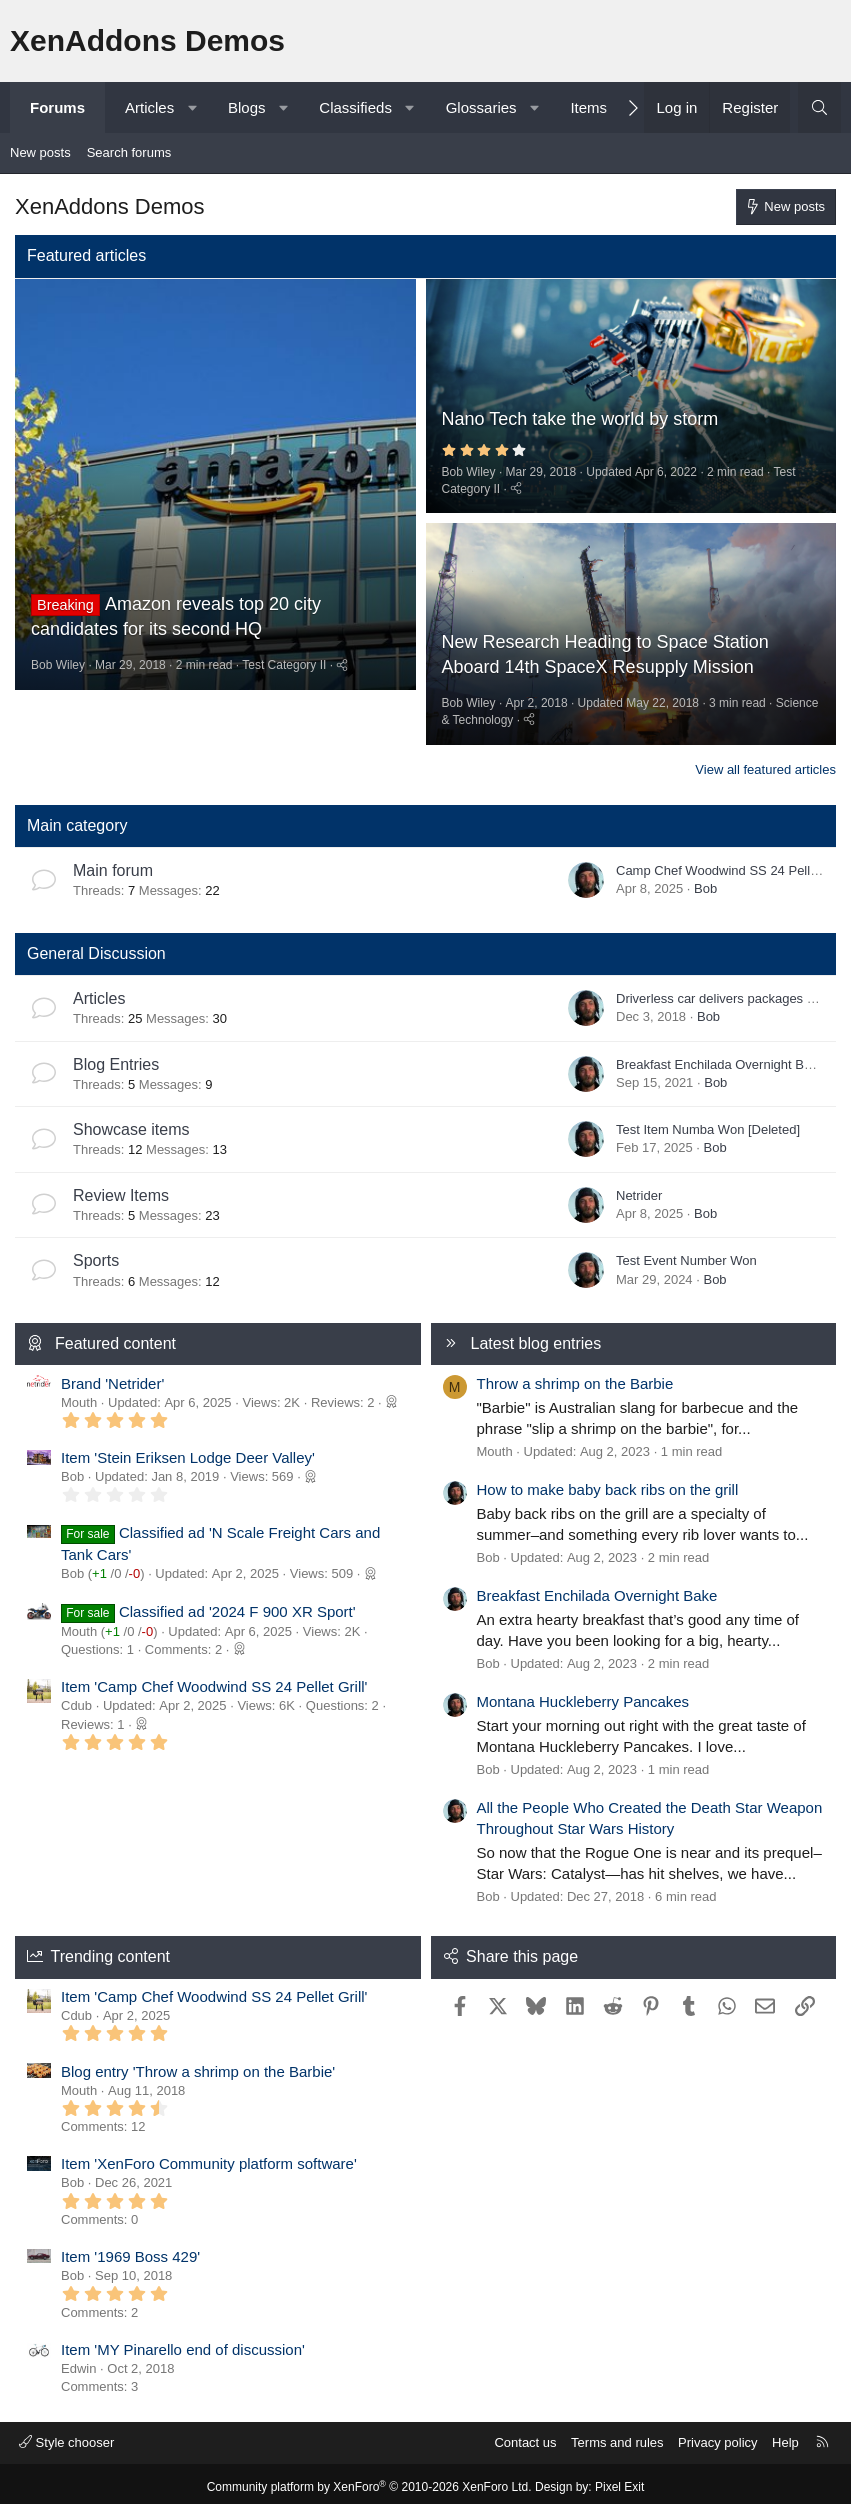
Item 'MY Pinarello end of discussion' (183, 2342)
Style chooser (66, 2435)
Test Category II (284, 714)
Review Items (121, 1188)
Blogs (247, 107)
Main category (77, 818)
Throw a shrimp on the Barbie (575, 1376)
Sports (96, 1253)
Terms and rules (617, 2435)
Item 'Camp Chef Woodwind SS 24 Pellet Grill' (214, 1680)
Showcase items (131, 1122)
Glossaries (481, 107)
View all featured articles (765, 762)
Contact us (525, 2435)
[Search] (819, 107)
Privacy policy (717, 2435)
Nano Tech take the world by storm (580, 417)
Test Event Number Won (686, 1254)
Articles (149, 107)
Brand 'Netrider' (112, 1376)
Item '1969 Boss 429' (130, 2250)
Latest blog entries (536, 1336)
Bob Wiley (58, 714)
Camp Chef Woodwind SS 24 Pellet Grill (732, 863)
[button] (192, 107)
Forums (57, 107)
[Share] (342, 714)
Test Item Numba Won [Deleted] (708, 1122)
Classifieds (355, 107)
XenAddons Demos (147, 40)
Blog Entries (116, 1057)
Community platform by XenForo (369, 2481)
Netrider (639, 1188)
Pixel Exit (619, 2481)
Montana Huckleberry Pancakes (583, 1694)
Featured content (115, 1336)
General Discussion (96, 946)
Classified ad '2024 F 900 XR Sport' (237, 1604)
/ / (116, 1566)
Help (785, 2435)
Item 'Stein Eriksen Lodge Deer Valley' (188, 1450)
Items (588, 107)
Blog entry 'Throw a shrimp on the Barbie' (198, 2064)
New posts (40, 152)
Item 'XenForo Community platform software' (209, 2157)
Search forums (129, 152)
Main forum (113, 863)
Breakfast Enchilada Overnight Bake (720, 1057)
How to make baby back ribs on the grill (608, 1482)
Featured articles (86, 255)
